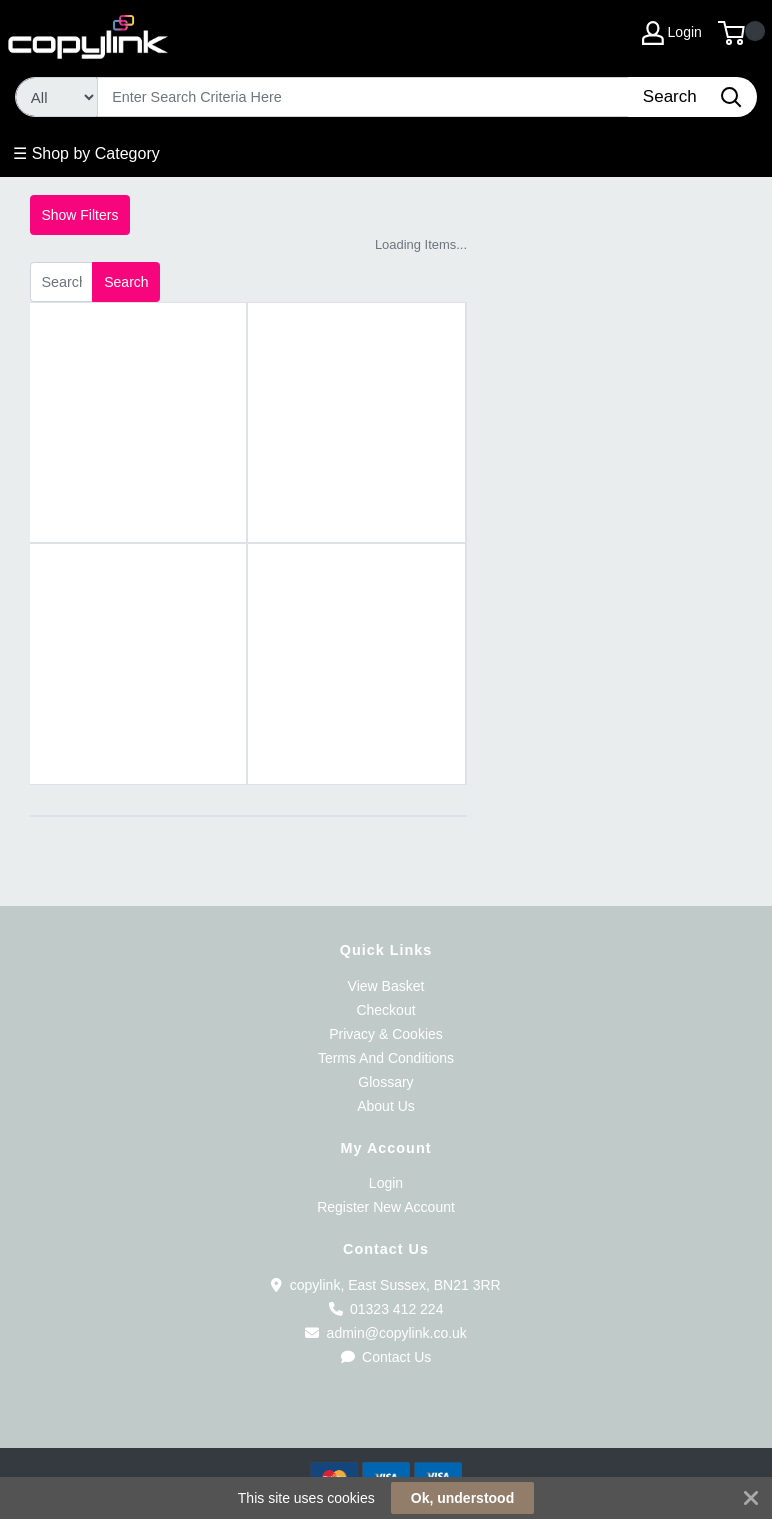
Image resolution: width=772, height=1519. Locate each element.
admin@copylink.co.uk (386, 1333)
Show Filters (79, 215)
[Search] (363, 97)
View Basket (386, 986)
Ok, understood (462, 1498)
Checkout (385, 1010)
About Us (386, 1106)
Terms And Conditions (386, 1058)
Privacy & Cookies (386, 1034)
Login (386, 1183)
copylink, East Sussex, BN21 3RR (385, 1285)
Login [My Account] (672, 33)
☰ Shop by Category (86, 153)
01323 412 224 (386, 1309)
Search (126, 282)
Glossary (385, 1082)
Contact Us (386, 1357)
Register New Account (386, 1207)
